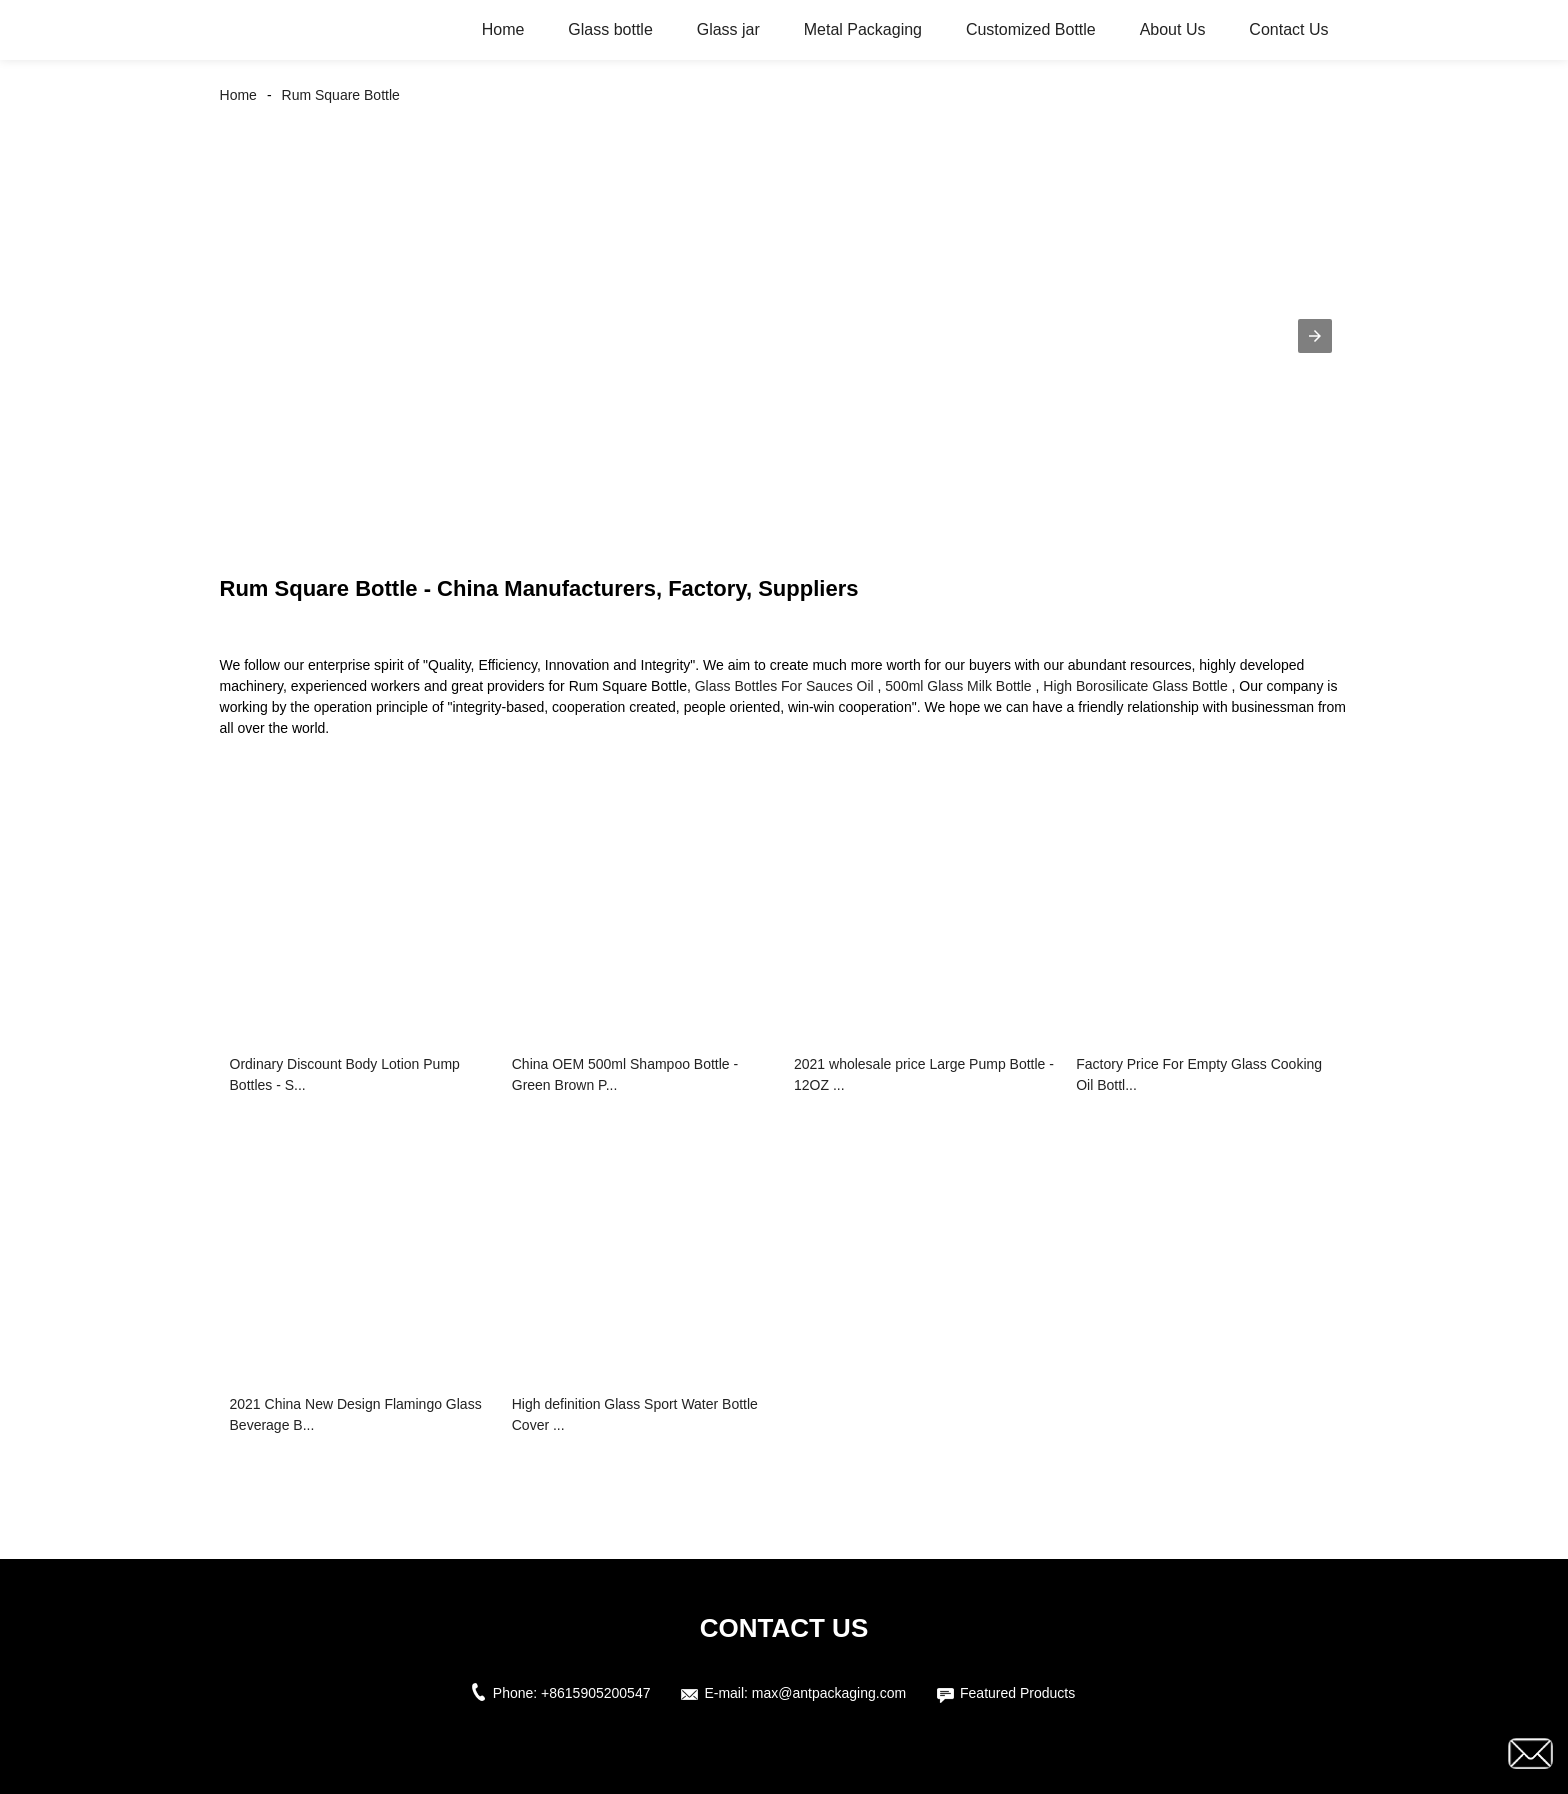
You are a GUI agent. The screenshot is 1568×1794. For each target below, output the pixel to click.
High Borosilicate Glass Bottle (1135, 686)
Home (503, 29)
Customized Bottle (1031, 29)
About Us (1173, 29)
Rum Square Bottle (341, 95)
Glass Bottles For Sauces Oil (784, 686)
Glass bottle (610, 29)
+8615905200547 (595, 1693)
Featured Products (1017, 1693)
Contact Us (1288, 29)
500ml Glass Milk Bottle (958, 686)
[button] (1315, 336)
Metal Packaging (863, 29)
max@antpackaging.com (829, 1693)
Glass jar (728, 29)
